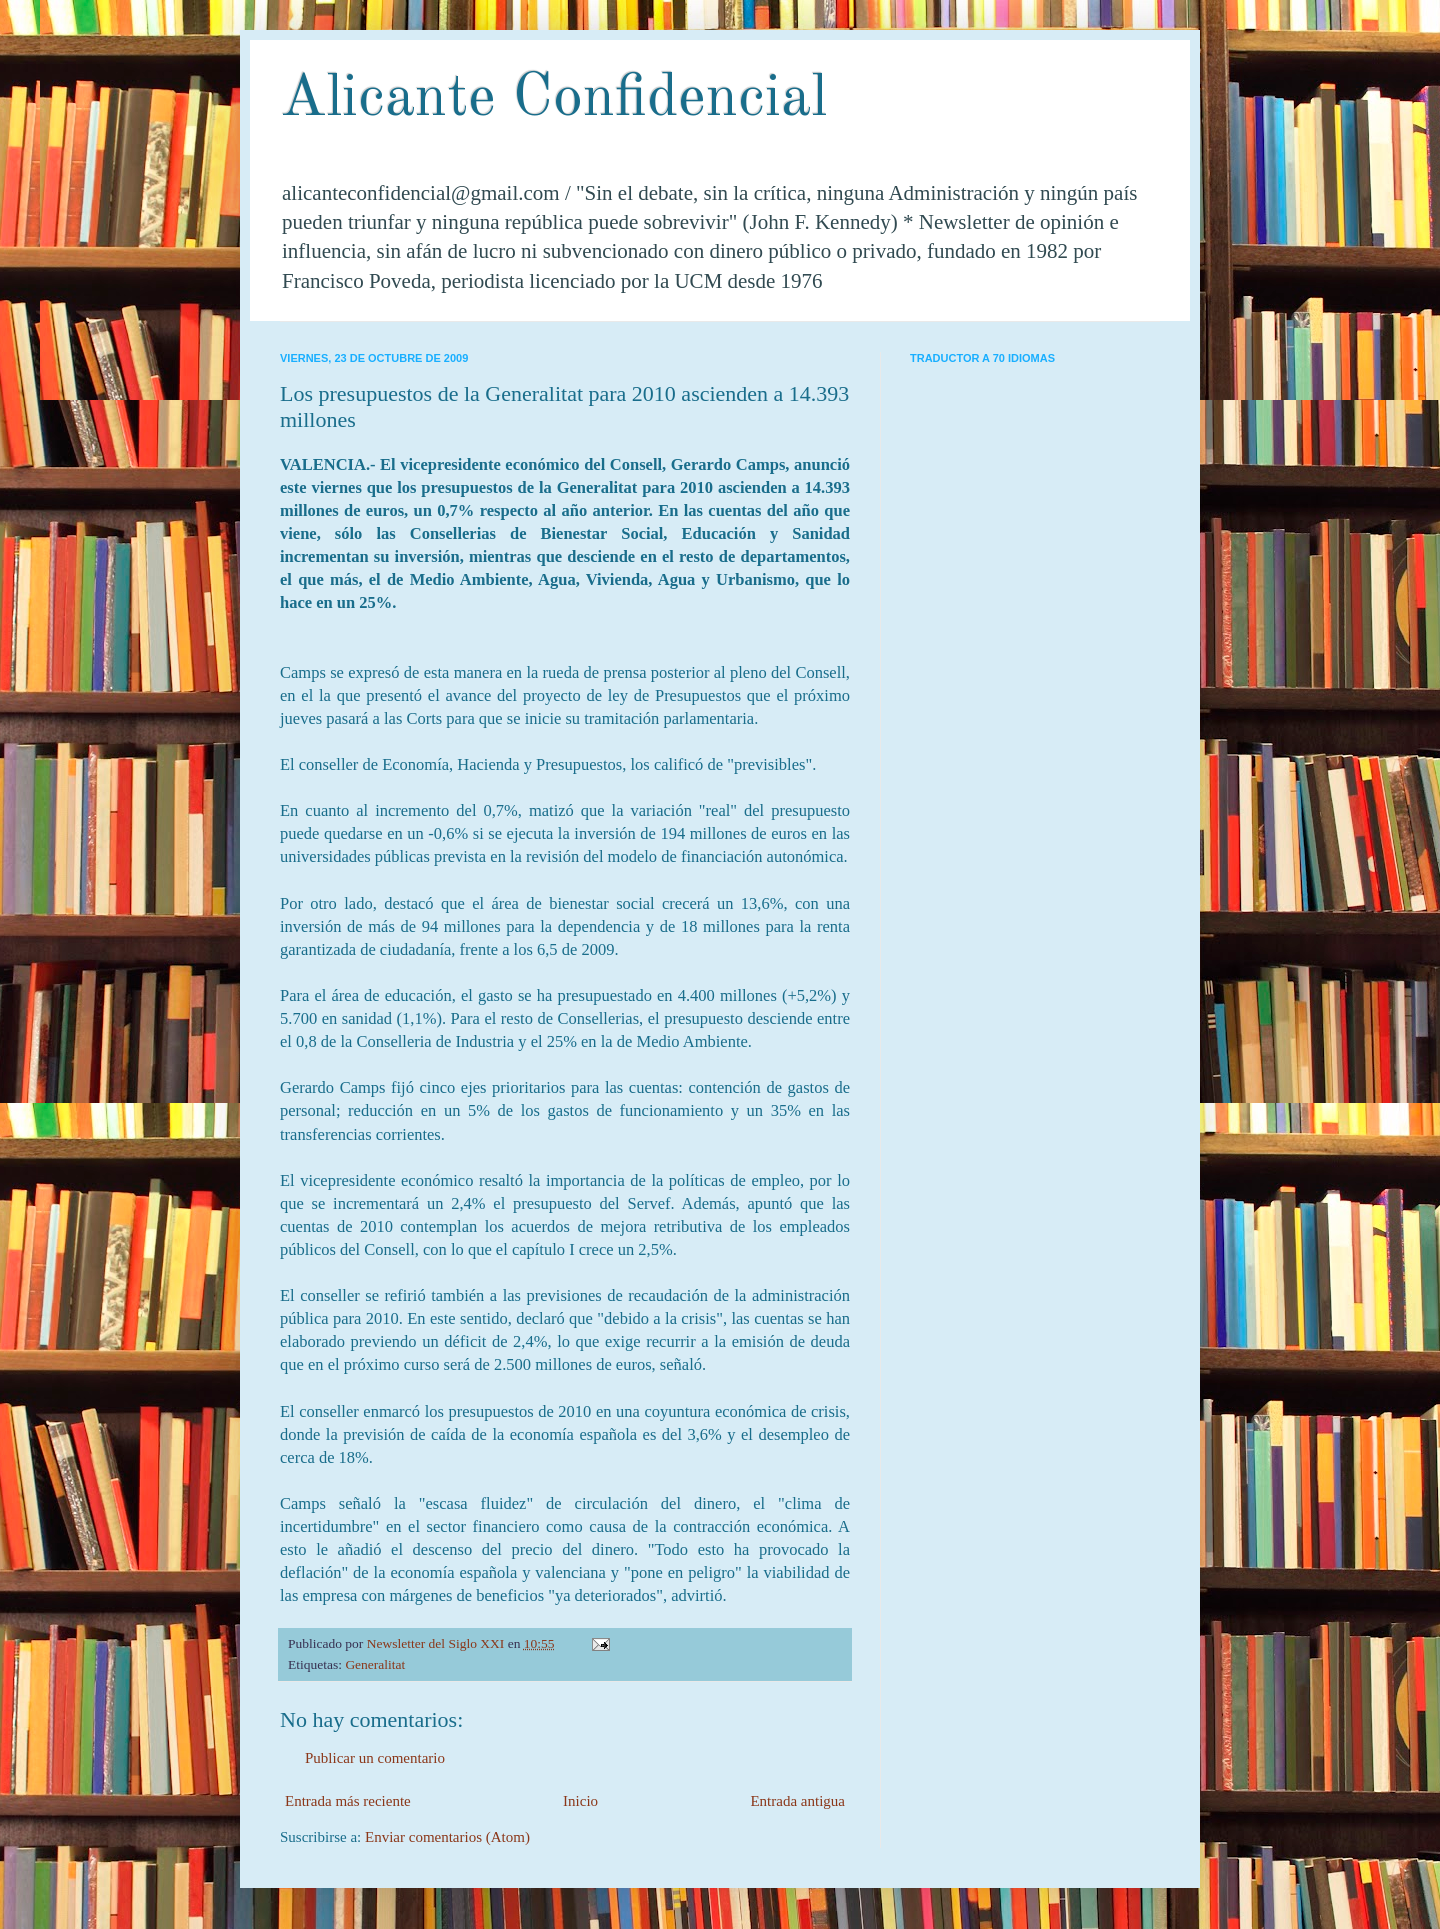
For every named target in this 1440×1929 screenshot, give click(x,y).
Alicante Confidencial (553, 99)
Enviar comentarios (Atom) (447, 1837)
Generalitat (375, 1664)
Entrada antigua (797, 1801)
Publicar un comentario (375, 1758)
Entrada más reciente (348, 1801)
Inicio (580, 1801)
